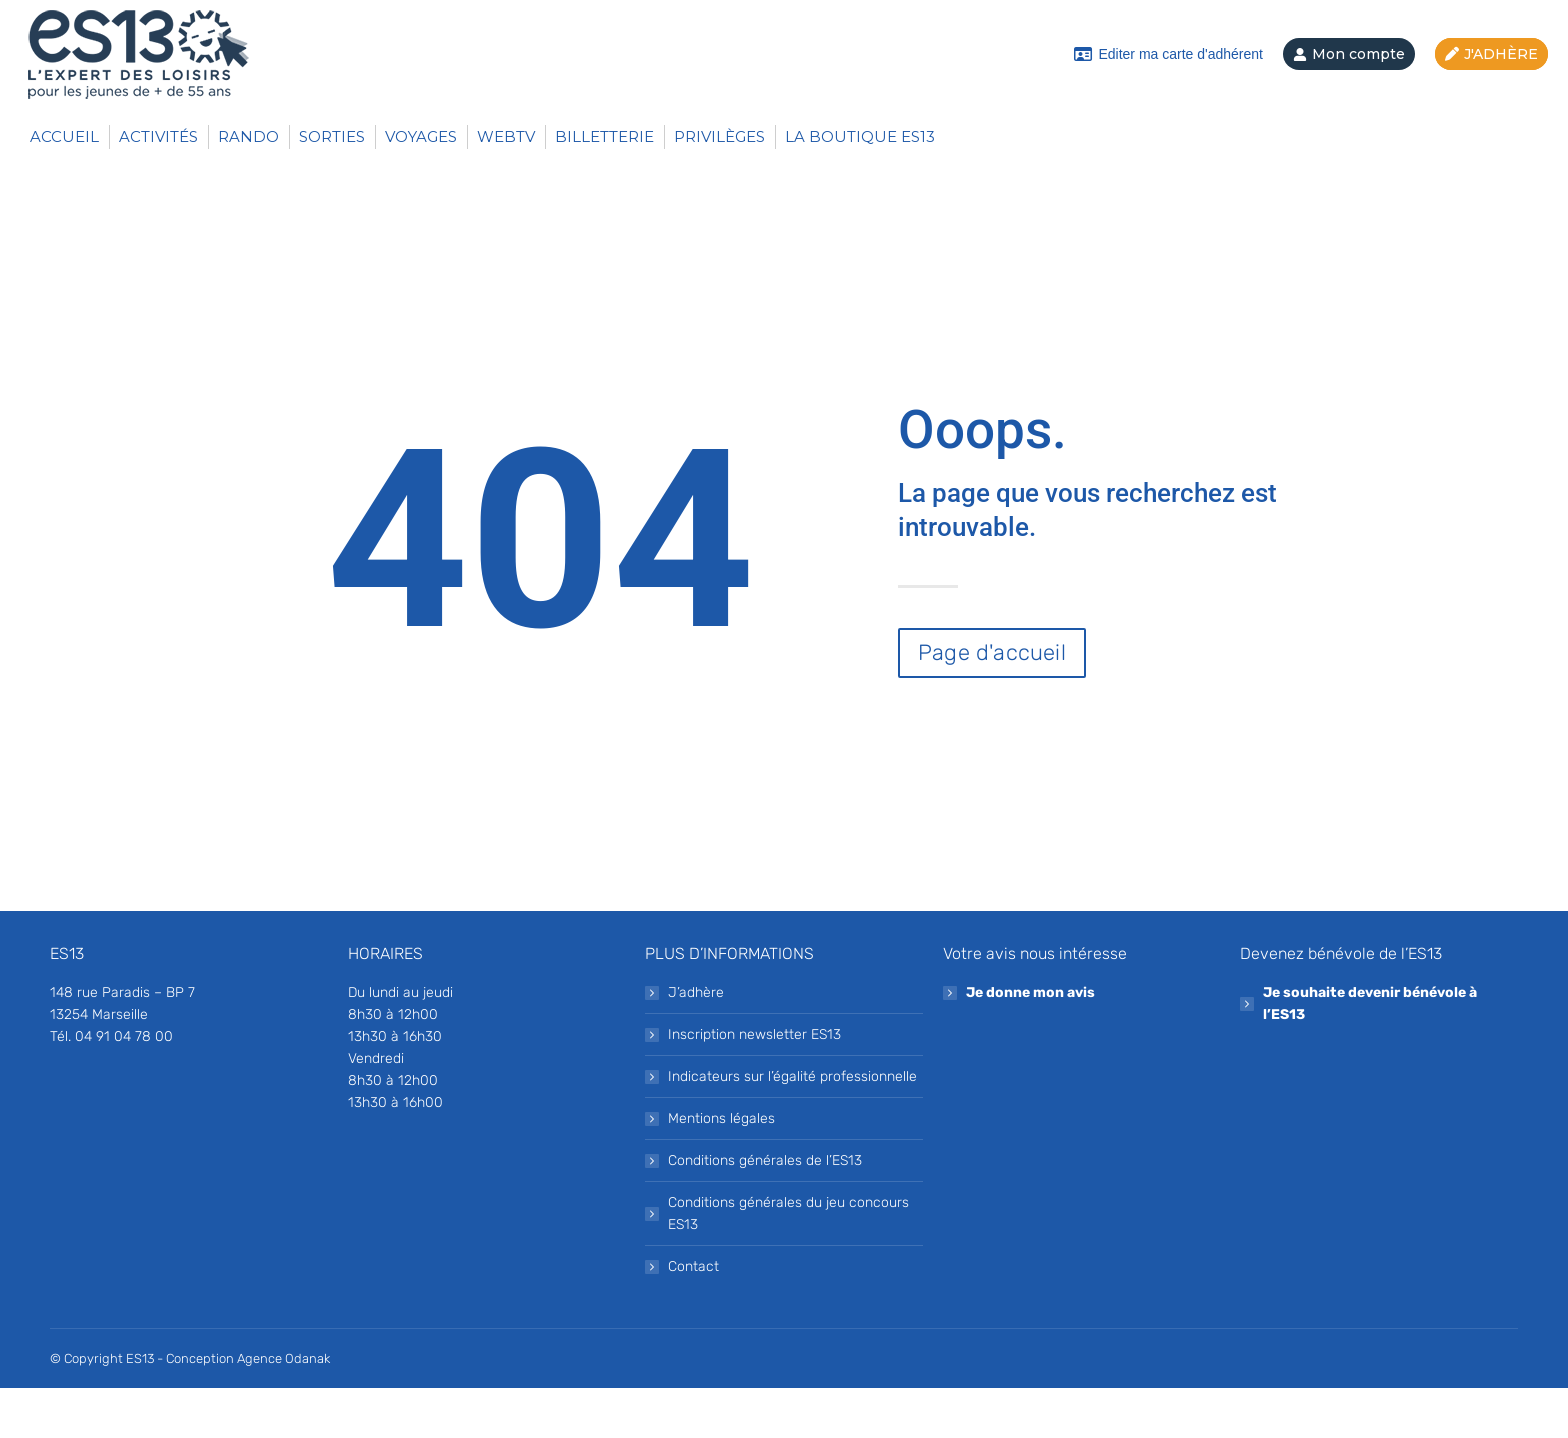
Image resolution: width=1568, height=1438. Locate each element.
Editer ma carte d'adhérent (1168, 104)
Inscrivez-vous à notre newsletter (1061, 25)
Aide (1352, 25)
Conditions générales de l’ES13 (765, 1210)
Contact (1259, 25)
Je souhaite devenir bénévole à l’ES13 (1370, 1053)
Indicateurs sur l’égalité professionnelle (792, 1126)
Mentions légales (721, 1168)
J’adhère (696, 1042)
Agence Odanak (283, 1408)
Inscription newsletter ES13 (754, 1084)
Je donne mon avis (1030, 1042)
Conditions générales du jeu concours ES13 (788, 1263)
